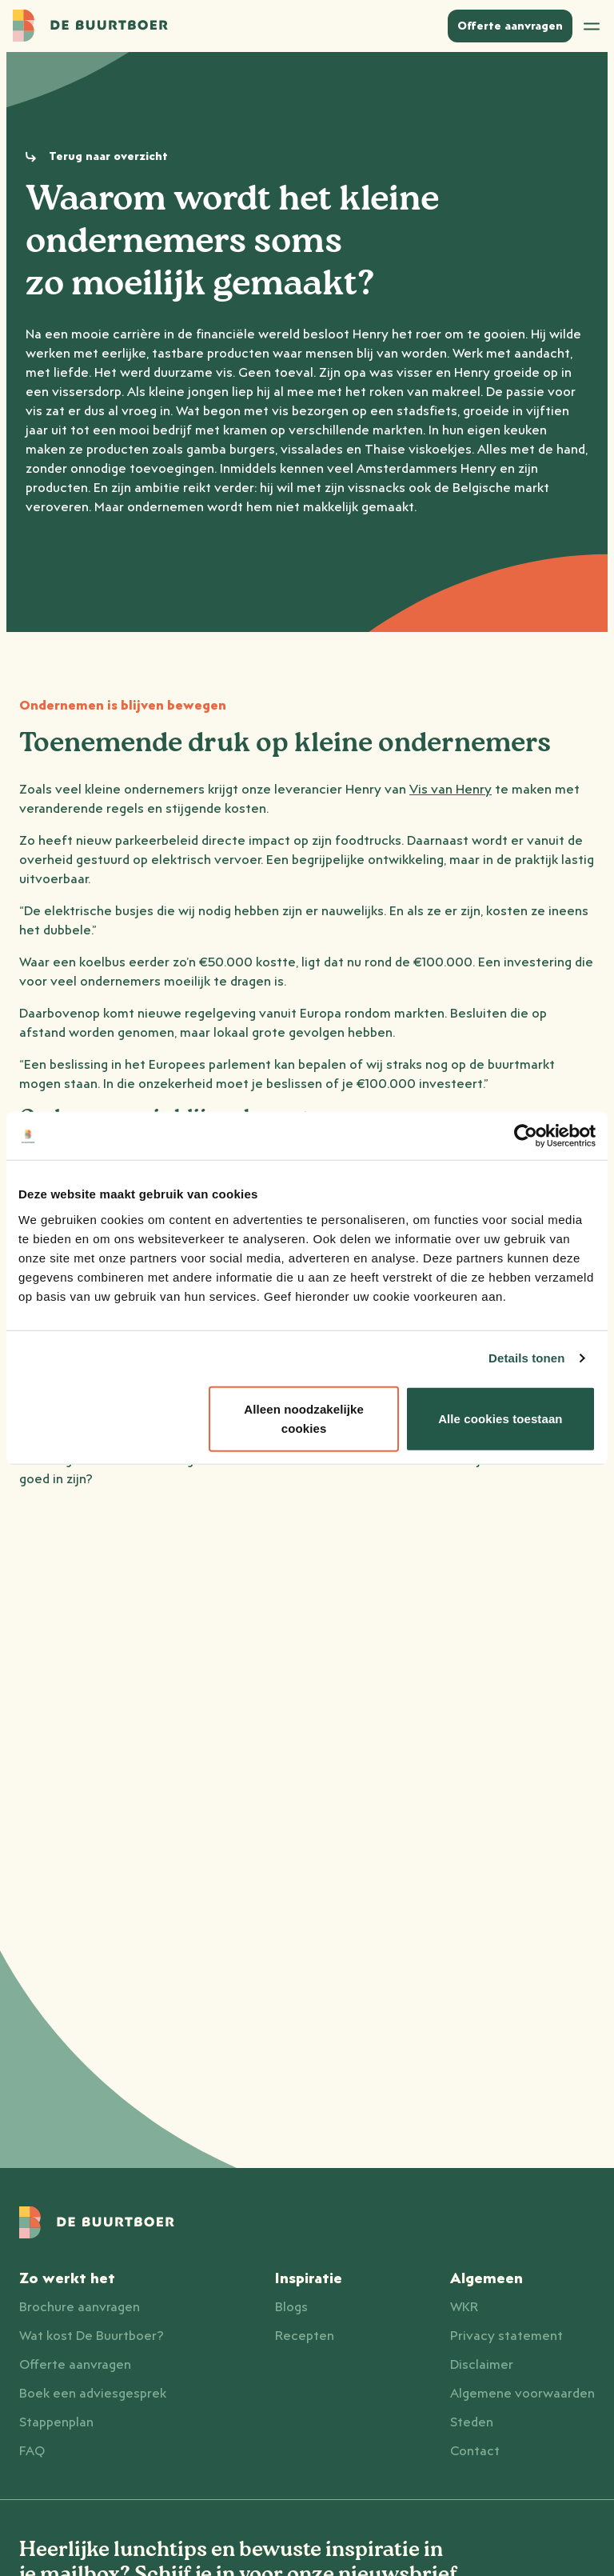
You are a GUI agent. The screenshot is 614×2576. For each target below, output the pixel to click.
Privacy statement (506, 2336)
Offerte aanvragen (75, 2364)
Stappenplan (56, 2422)
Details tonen (526, 1358)
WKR (464, 2307)
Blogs (291, 2307)
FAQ (32, 2451)
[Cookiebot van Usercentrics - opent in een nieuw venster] (526, 1136)
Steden (471, 2422)
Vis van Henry (450, 789)
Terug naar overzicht (108, 156)
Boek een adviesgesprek (92, 2393)
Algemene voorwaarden (522, 2393)
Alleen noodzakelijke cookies (304, 1418)
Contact (475, 2451)
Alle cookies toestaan (500, 1418)
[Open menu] (591, 26)
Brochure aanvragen (79, 2307)
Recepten (304, 2336)
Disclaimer (481, 2364)
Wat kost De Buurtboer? (91, 2336)
